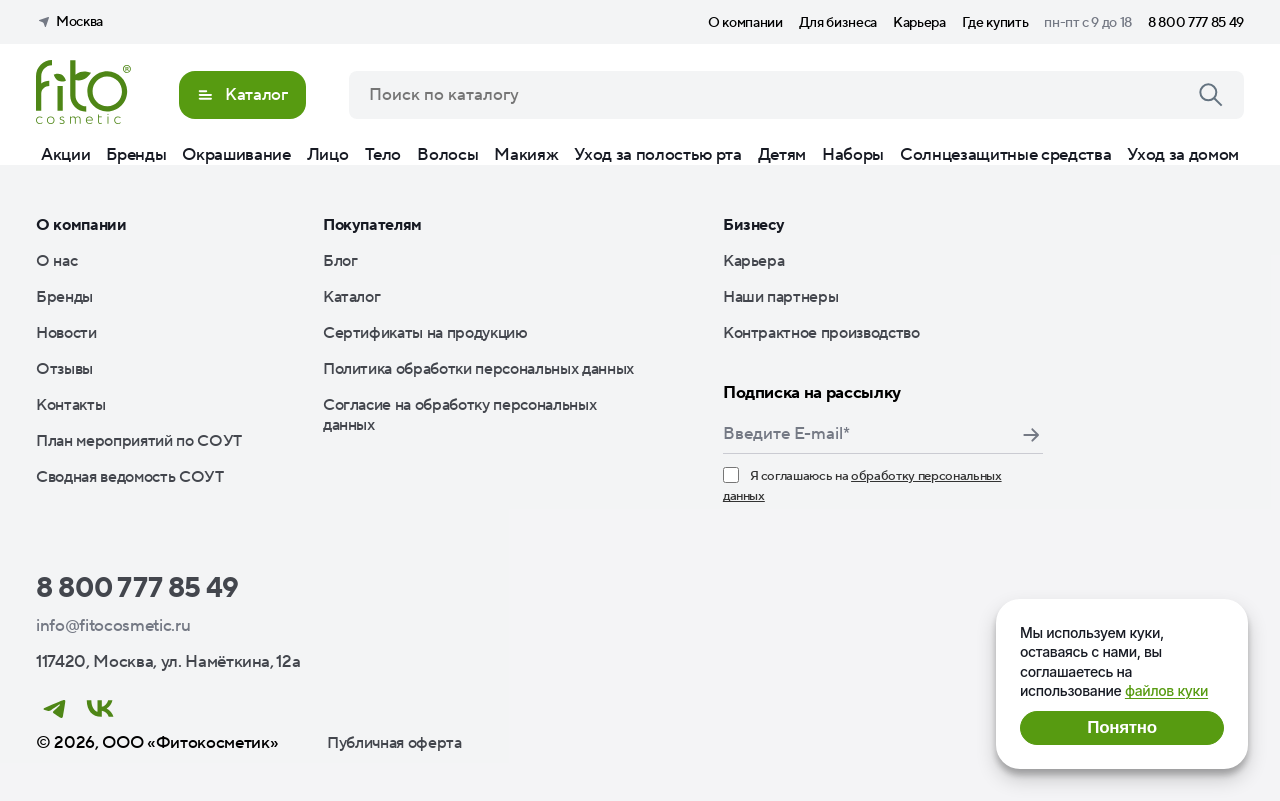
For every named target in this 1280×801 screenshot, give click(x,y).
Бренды (136, 155)
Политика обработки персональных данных (478, 369)
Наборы (853, 155)
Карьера (919, 23)
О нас (56, 261)
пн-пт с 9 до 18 (1088, 23)
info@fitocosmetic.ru (113, 626)
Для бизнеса (838, 23)
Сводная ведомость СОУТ (130, 477)
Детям (782, 155)
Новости (66, 333)
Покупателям (372, 225)
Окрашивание (236, 155)
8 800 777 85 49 (1196, 23)
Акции (65, 155)
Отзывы (64, 369)
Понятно (1121, 727)
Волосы (447, 155)
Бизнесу (754, 225)
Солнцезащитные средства (1005, 155)
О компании (745, 23)
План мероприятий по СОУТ (139, 441)
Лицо (328, 155)
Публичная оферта (394, 743)
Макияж (526, 155)
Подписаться (1031, 435)
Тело (383, 155)
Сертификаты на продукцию (425, 333)
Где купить (995, 23)
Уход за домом (1183, 155)
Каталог (352, 297)
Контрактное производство (821, 333)
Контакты (70, 405)
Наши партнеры (781, 297)
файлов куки (1166, 690)
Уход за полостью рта (657, 155)
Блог (340, 261)
